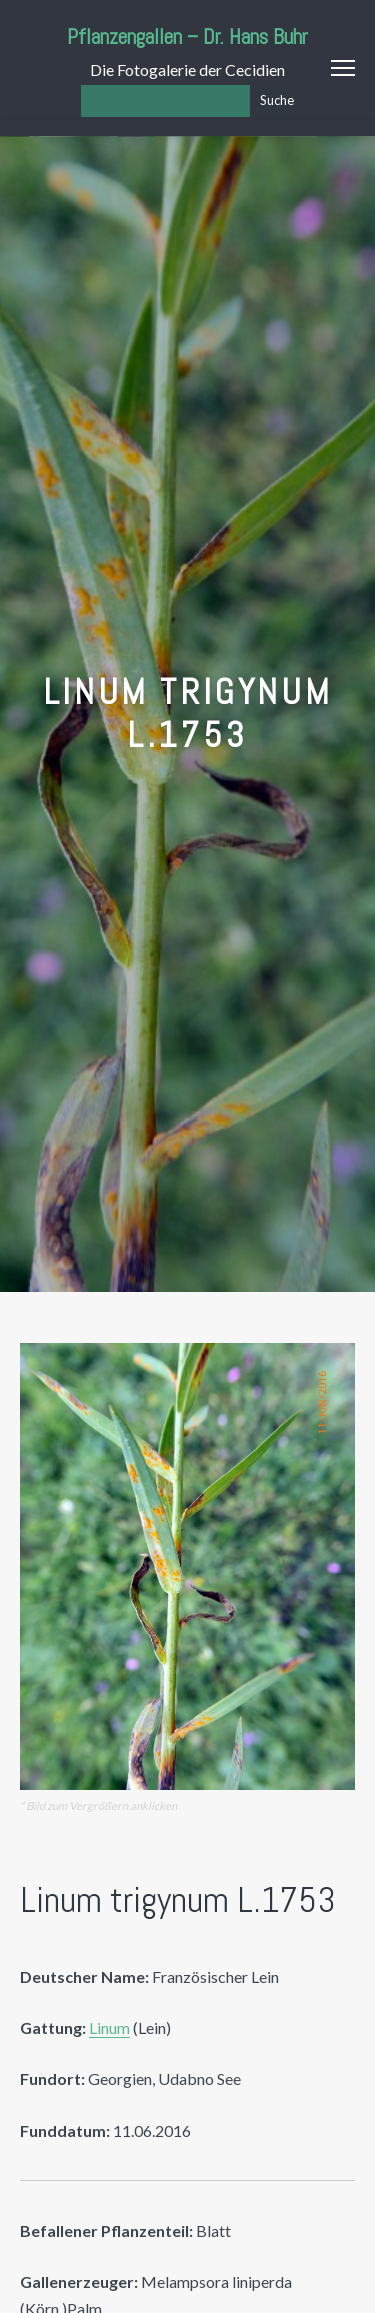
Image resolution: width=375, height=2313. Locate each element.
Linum (109, 2027)
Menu (343, 68)
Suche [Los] (277, 100)
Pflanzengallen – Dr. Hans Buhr (187, 36)
